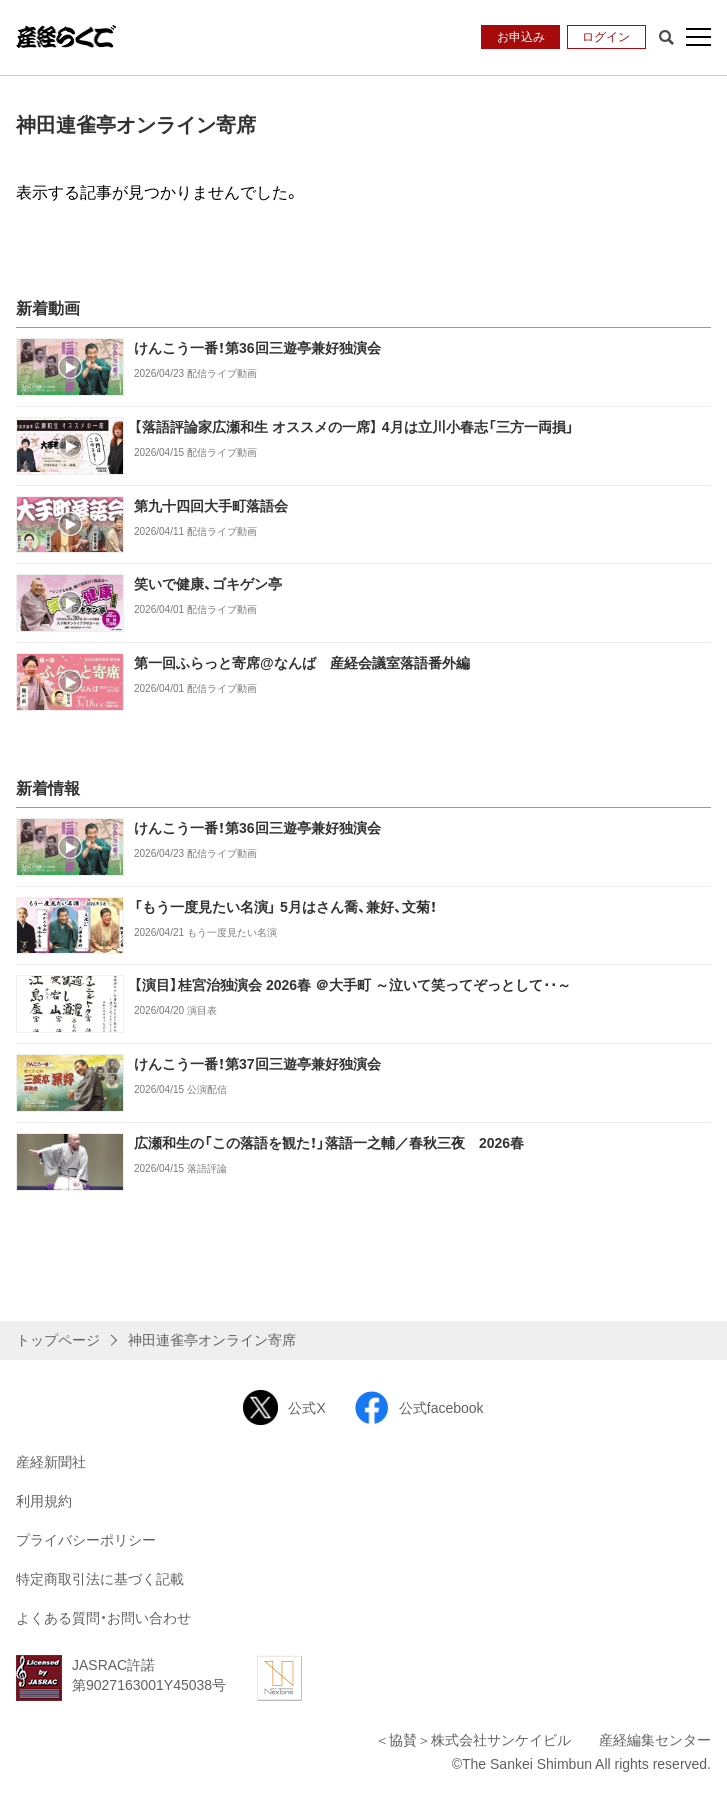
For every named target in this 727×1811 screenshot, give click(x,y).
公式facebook (419, 1407)
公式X (284, 1407)
